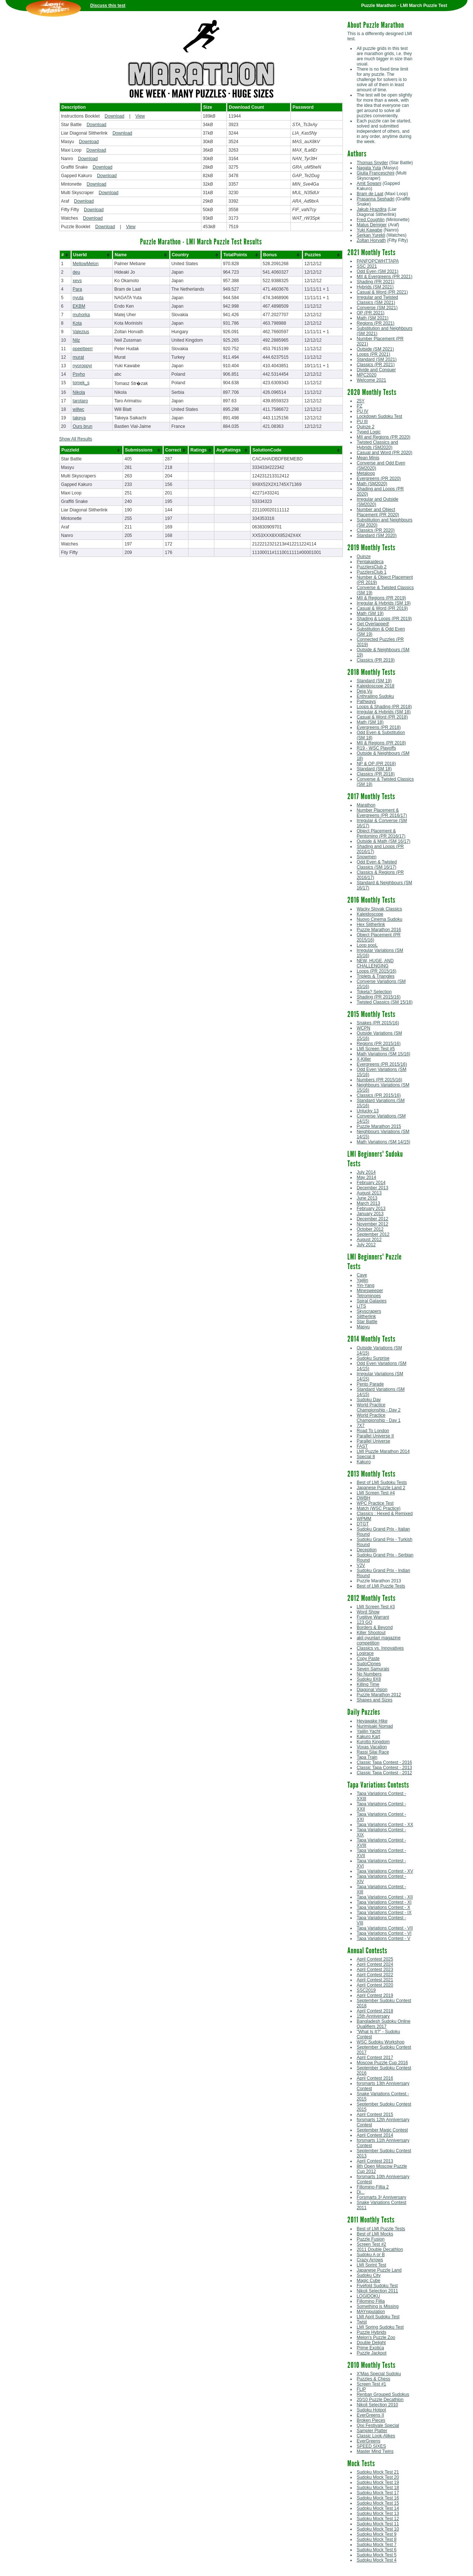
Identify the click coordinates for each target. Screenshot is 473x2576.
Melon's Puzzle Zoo (376, 2337)
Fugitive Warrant (373, 1617)
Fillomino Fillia (371, 2301)
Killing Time (368, 1684)
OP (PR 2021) (370, 312)
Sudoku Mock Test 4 (377, 2560)
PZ (359, 406)
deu (76, 272)
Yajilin (362, 1280)
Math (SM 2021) (372, 318)
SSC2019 (366, 1990)
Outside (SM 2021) (375, 349)
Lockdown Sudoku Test (379, 416)
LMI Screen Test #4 (376, 1492)
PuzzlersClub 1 (372, 572)
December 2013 (372, 1187)
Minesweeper (370, 1290)
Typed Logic (369, 432)
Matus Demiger (372, 224)
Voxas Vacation (372, 1747)
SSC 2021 (367, 266)
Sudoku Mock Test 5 (377, 2555)
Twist (362, 2322)
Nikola (79, 392)
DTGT (363, 1524)
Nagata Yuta (369, 167)
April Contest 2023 (375, 1969)
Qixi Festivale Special (378, 2425)
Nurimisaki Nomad (375, 1726)
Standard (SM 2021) (377, 359)
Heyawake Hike (372, 1721)
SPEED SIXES (371, 2446)
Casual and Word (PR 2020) (384, 452)
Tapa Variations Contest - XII (385, 1897)
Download (114, 116)
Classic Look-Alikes (376, 2435)
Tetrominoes (369, 1295)
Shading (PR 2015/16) (379, 997)
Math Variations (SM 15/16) (383, 1054)
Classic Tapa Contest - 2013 (384, 1767)
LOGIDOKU (368, 2296)
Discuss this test (107, 5)
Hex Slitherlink (371, 924)
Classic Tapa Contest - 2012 (384, 1772)
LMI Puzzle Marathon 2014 (383, 1451)
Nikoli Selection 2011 (377, 2290)
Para (77, 289)
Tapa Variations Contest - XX (385, 1824)
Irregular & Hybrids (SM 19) (384, 603)
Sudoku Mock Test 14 (378, 2508)
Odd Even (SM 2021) (377, 271)
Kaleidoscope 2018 (375, 686)
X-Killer (364, 1059)
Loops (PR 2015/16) (376, 971)
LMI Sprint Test (371, 2265)
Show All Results (75, 439)
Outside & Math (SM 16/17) (383, 841)
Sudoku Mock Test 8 (377, 2539)
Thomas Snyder (372, 162)
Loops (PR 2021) (373, 354)
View (140, 116)
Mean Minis (368, 457)
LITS (361, 1306)
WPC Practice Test (375, 1503)
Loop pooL (367, 945)
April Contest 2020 (375, 1985)
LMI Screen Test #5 (376, 1048)
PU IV (362, 411)
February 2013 (371, 1208)
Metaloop (366, 473)
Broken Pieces (371, 2420)
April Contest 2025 (375, 1959)
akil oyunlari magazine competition (379, 1640)
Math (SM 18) (370, 722)
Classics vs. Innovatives (380, 1648)
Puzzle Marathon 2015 (379, 1126)
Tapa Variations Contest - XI (384, 1902)
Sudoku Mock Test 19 (378, 2482)
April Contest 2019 (375, 1995)
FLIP (361, 2389)
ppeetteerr (83, 348)
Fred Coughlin (370, 219)
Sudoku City (369, 2275)
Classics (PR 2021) (376, 364)
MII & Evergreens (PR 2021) (384, 276)
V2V (361, 1565)
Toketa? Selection (374, 991)
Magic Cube (368, 2280)
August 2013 (369, 1193)
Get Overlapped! (373, 623)
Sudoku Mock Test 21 (378, 2472)
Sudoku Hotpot (371, 2410)
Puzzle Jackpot (372, 2353)
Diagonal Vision (372, 1689)
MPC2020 (366, 375)
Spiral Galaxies (372, 1301)
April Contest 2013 (375, 2161)
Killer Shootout (371, 1632)
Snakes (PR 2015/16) (378, 1022)
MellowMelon (86, 263)
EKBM (79, 306)
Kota (77, 323)
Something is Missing (377, 2306)
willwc (78, 409)
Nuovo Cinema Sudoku (379, 919)
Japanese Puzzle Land (379, 2270)
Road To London (373, 1430)
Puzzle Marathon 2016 (379, 929)
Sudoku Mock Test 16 (378, 2498)
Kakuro (364, 1461)
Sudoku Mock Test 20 (378, 2477)
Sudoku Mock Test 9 (377, 2534)
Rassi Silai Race (373, 1752)
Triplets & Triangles (375, 976)
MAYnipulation (371, 2311)
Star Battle (367, 1321)
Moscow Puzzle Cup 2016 (382, 2062)
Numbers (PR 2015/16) (379, 1079)
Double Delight (371, 2342)
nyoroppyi (82, 365)
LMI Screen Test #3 (376, 1606)
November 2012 (372, 1224)
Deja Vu (364, 691)
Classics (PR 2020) (376, 530)
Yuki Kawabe (369, 230)
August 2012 (369, 1239)
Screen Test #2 (371, 2244)
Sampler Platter (372, 2430)
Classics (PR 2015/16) (379, 1095)
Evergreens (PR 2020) (379, 478)
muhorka (81, 314)
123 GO (364, 1622)
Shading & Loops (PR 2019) (384, 618)
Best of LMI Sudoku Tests (382, 1482)
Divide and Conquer (376, 369)
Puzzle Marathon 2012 (379, 1694)
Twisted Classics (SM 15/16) (384, 1002)
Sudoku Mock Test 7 (377, 2544)
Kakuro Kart (368, 1736)
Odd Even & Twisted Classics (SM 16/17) (377, 864)
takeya (79, 417)
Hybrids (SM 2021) (375, 287)
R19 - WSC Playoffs (376, 748)
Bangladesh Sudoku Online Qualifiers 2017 (383, 2024)
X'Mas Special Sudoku (379, 2373)
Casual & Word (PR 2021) (382, 292)
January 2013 (370, 1213)
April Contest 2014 (375, 2135)
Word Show (368, 1612)
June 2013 (367, 1198)
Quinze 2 (365, 426)
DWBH (363, 1498)
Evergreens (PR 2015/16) (382, 1064)
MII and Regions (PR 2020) (383, 437)
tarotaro (80, 400)
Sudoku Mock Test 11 (378, 2523)
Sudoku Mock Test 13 (378, 2513)
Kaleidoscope (370, 914)
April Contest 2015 (375, 2114)
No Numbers (369, 1674)
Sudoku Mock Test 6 (377, 2549)
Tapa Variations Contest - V (383, 1938)
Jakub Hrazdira (372, 209)
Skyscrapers (369, 1311)
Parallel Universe (373, 1441)
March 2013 (368, 1203)
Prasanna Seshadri (375, 199)
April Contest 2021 (375, 1979)
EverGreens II (370, 2415)
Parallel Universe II (375, 1436)
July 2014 (366, 1172)
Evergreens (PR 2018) (379, 727)
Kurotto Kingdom (373, 1741)
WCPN (363, 1028)
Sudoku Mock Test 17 (378, 2492)
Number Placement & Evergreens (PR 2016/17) (382, 813)
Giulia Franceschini (375, 173)
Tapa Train (367, 1757)
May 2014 (366, 1177)
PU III (362, 421)
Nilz (76, 340)
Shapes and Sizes (374, 1700)
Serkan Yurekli (371, 235)
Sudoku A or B (371, 2254)
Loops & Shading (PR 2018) (384, 706)
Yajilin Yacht (368, 1731)
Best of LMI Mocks (375, 2234)
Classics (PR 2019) (376, 660)
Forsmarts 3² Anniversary (381, 2197)
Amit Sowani (369, 183)
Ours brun (82, 426)
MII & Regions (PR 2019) (381, 598)
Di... (360, 2192)
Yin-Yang (365, 1285)
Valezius (81, 331)
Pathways (366, 701)
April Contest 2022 (375, 1974)
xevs (77, 280)
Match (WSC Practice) (379, 1508)
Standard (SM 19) (374, 680)
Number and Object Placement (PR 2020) (378, 512)
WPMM (364, 1518)
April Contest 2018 (375, 2011)
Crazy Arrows (370, 2259)
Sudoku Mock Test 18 (378, 2487)
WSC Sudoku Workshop (380, 2042)
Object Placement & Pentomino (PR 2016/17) (381, 833)
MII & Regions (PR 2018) (381, 743)
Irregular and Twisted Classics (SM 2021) (377, 300)
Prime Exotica (370, 2347)
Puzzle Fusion (370, 2239)
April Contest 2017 (375, 2057)
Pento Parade (370, 1384)
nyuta (78, 297)
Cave (362, 1275)
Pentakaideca (370, 561)
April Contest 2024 (375, 1964)
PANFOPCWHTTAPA (378, 261)
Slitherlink (366, 1316)
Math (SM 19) (370, 613)
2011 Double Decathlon (380, 2249)
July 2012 (366, 1244)
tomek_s (81, 382)
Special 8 (366, 1456)
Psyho (79, 374)
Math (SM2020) (372, 483)
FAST (362, 1446)
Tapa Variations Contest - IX (384, 1912)
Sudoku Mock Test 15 (378, 2503)
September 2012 (373, 1234)
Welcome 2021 (371, 380)
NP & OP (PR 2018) (376, 763)
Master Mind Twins (375, 2451)
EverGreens (368, 2441)
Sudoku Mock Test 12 (378, 2518)
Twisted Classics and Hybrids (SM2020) (377, 445)
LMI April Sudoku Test (378, 2316)
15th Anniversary (373, 2016)
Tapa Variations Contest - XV (385, 1871)
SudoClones (369, 1663)
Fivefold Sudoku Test (377, 2285)
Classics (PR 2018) (376, 774)
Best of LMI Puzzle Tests (381, 1586)
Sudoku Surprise (373, 1358)
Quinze (364, 556)
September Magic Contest (382, 2130)
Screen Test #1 (371, 2384)
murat (78, 357)
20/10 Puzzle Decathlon (380, 2399)
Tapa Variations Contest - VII (385, 1928)
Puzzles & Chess (373, 2378)
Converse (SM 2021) (377, 307)
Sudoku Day (369, 1399)
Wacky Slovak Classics (379, 909)
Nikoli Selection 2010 (377, 2404)
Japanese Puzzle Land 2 (381, 1487)
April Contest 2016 (375, 2078)
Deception (367, 1549)
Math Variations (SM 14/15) (383, 1142)
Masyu (363, 1326)
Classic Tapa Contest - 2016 (384, 1762)
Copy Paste (368, 1658)
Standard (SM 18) (374, 768)
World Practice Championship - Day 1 (379, 1418)
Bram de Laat (370, 193)
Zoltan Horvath (371, 240)
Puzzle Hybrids (371, 2332)
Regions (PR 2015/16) (379, 1043)
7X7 (360, 1425)
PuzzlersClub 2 (372, 566)
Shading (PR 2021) (375, 281)
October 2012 (370, 1229)
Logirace (365, 1653)
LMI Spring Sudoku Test (380, 2327)
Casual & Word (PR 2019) (382, 608)
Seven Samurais (373, 1668)
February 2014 (371, 1182)
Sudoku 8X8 (369, 1679)
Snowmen (366, 856)
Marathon (366, 805)
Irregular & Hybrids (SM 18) (384, 711)
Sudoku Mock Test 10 (378, 2529)
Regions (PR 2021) (375, 323)
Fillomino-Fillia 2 (373, 2187)
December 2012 (372, 1218)
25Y (360, 400)
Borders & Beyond (374, 1627)
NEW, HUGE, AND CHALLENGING (375, 963)
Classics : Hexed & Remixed (384, 1513)
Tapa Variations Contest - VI (384, 1933)
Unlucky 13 (367, 1110)
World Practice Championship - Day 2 (379, 1407)
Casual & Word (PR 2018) (382, 717)
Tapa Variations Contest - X (383, 1907)
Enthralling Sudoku (375, 696)
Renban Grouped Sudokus (383, 2394)
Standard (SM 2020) (377, 535)
